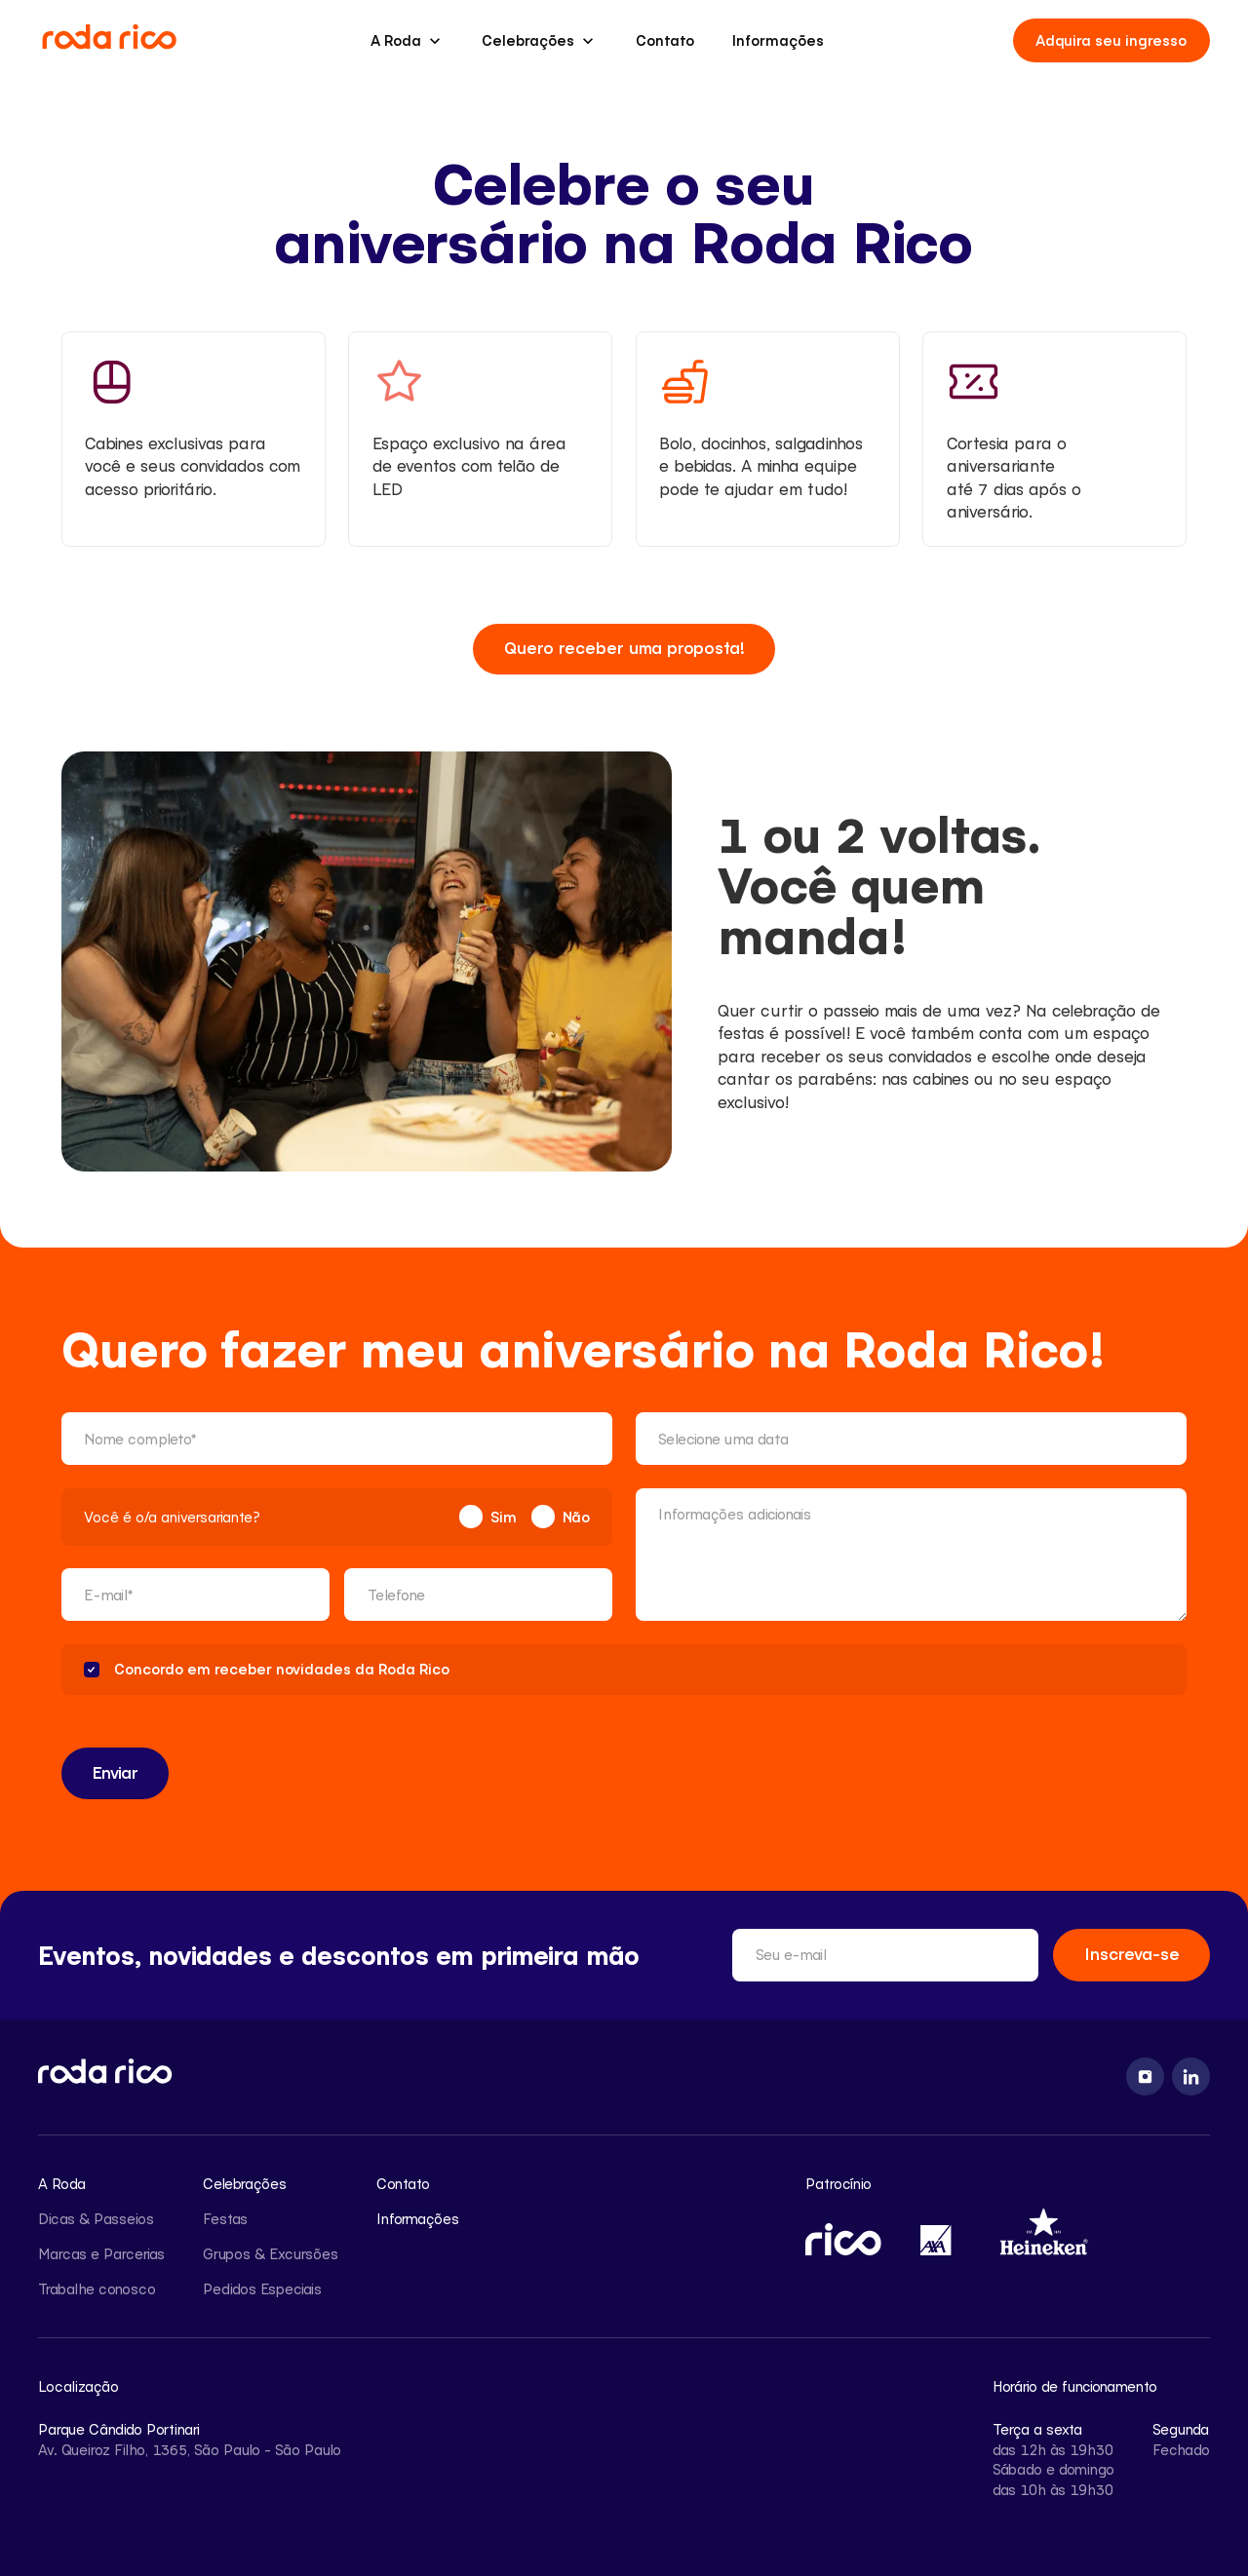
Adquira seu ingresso (1111, 40)
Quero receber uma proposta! (624, 647)
